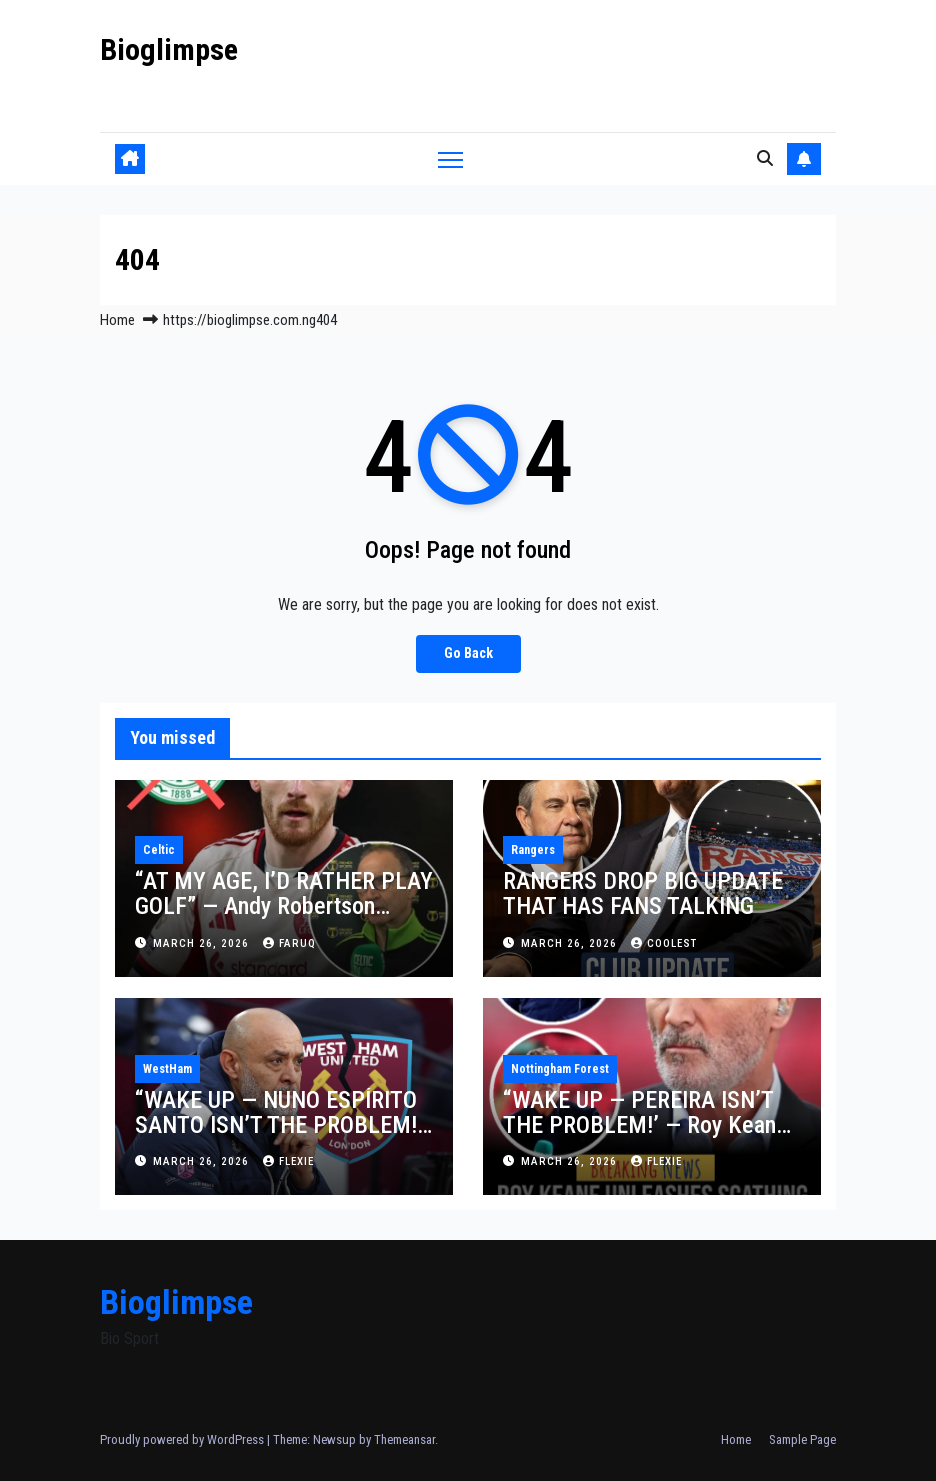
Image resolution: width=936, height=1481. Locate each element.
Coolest (664, 943)
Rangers (533, 850)
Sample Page (802, 1439)
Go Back (468, 653)
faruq (289, 943)
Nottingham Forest (560, 1069)
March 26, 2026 (203, 943)
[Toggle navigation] (450, 158)
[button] (765, 158)
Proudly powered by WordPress (183, 1439)
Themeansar (404, 1439)
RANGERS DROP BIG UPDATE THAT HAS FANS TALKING (643, 893)
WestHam (167, 1069)
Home (117, 320)
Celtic (159, 850)
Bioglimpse (169, 49)
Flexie (288, 1161)
